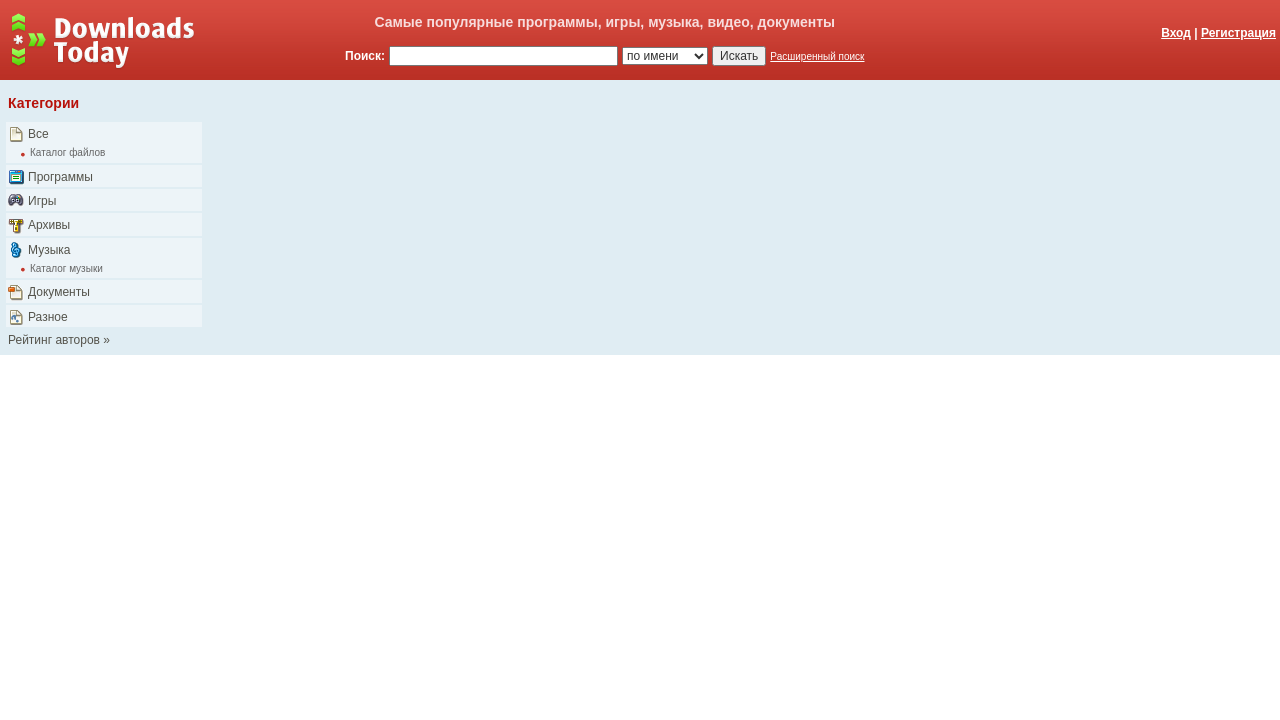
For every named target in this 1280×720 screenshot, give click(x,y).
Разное (48, 317)
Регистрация (1238, 33)
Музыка (49, 250)
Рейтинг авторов (54, 340)
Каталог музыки (66, 268)
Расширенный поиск (817, 56)
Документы (59, 292)
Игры (42, 201)
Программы (60, 177)
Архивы (49, 225)
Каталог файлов (67, 152)
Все (38, 134)
